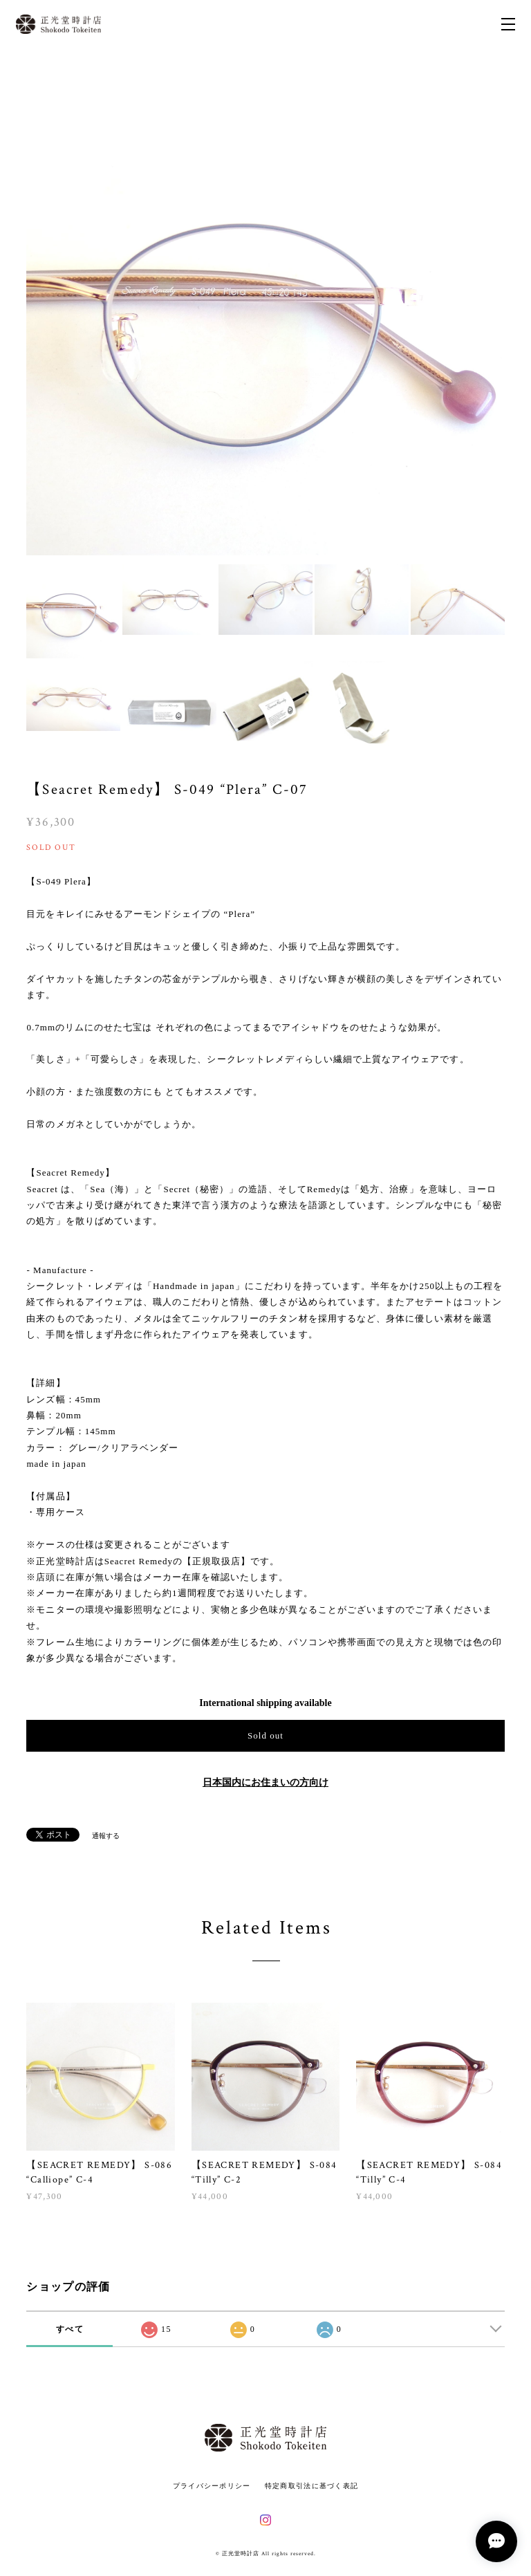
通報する (106, 1836)
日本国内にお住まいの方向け (265, 1782)
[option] (265, 315)
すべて (70, 2329)
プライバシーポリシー (212, 2486)
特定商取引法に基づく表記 (311, 2486)
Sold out (265, 1735)
